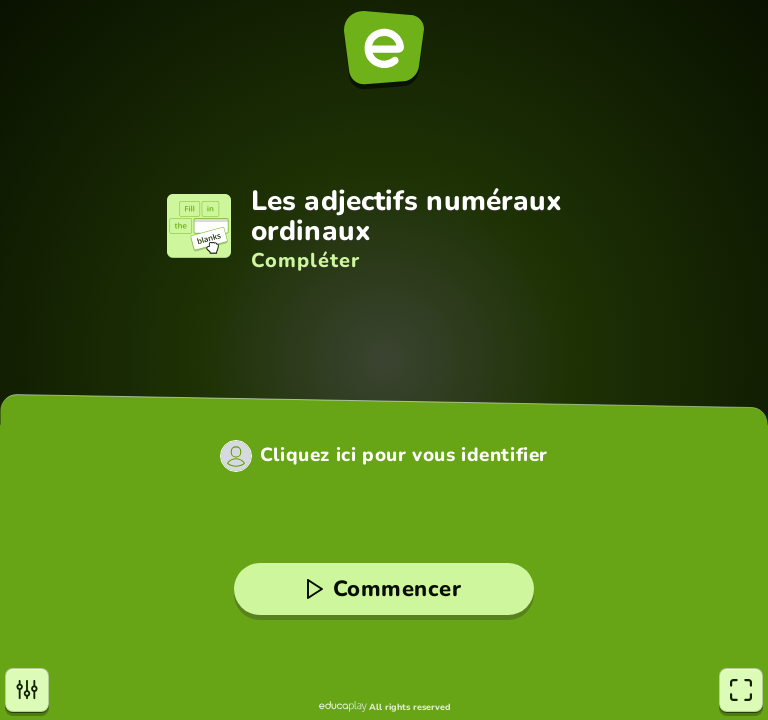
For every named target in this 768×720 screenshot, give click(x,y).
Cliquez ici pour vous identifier (404, 455)
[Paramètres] (27, 690)
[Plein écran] (741, 690)
